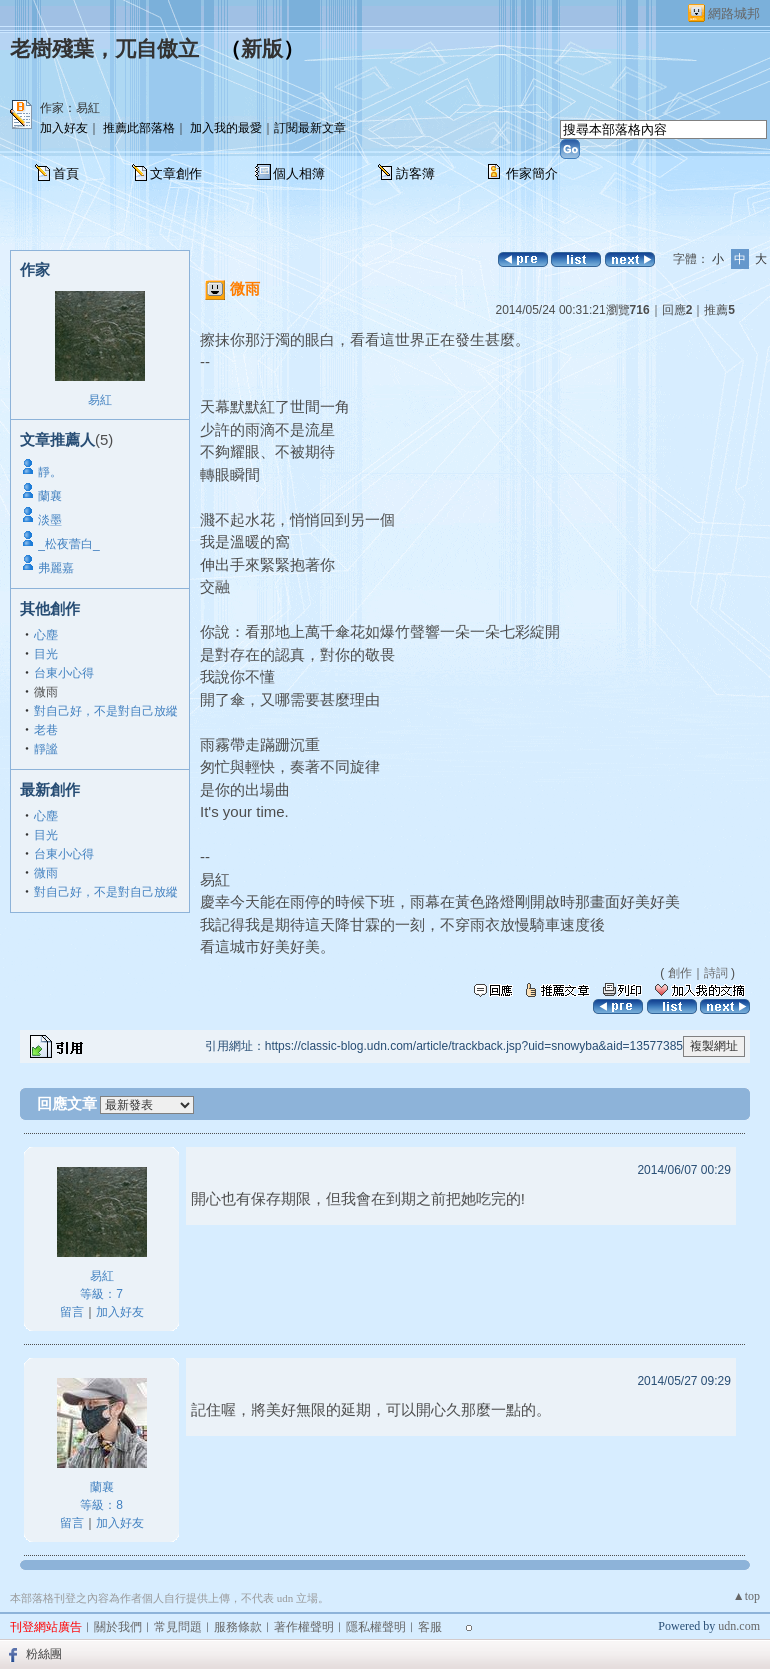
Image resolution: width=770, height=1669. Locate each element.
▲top (746, 1596)
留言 (72, 1312)
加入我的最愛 (226, 128)
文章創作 (176, 173)
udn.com (739, 1626)
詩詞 (716, 973)
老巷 (46, 730)
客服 (430, 1627)
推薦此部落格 (139, 128)
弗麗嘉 (56, 568)
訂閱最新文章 (310, 128)
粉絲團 (44, 1654)
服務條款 (238, 1627)
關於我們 (118, 1627)
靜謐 (46, 749)
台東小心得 (64, 673)
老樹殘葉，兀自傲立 (104, 49)
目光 (46, 654)
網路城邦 (734, 13)
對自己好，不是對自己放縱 (106, 711)
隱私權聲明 (376, 1627)
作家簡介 (532, 173)
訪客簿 (415, 173)
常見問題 (178, 1627)
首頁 (66, 173)
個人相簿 (299, 173)
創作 (680, 973)
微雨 (46, 873)
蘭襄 (50, 496)
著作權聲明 (304, 1627)
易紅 (100, 400)
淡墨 (50, 520)
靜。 (50, 472)
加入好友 (64, 128)
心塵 (46, 635)
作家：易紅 (70, 108)
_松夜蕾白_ (68, 544)
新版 (262, 49)
